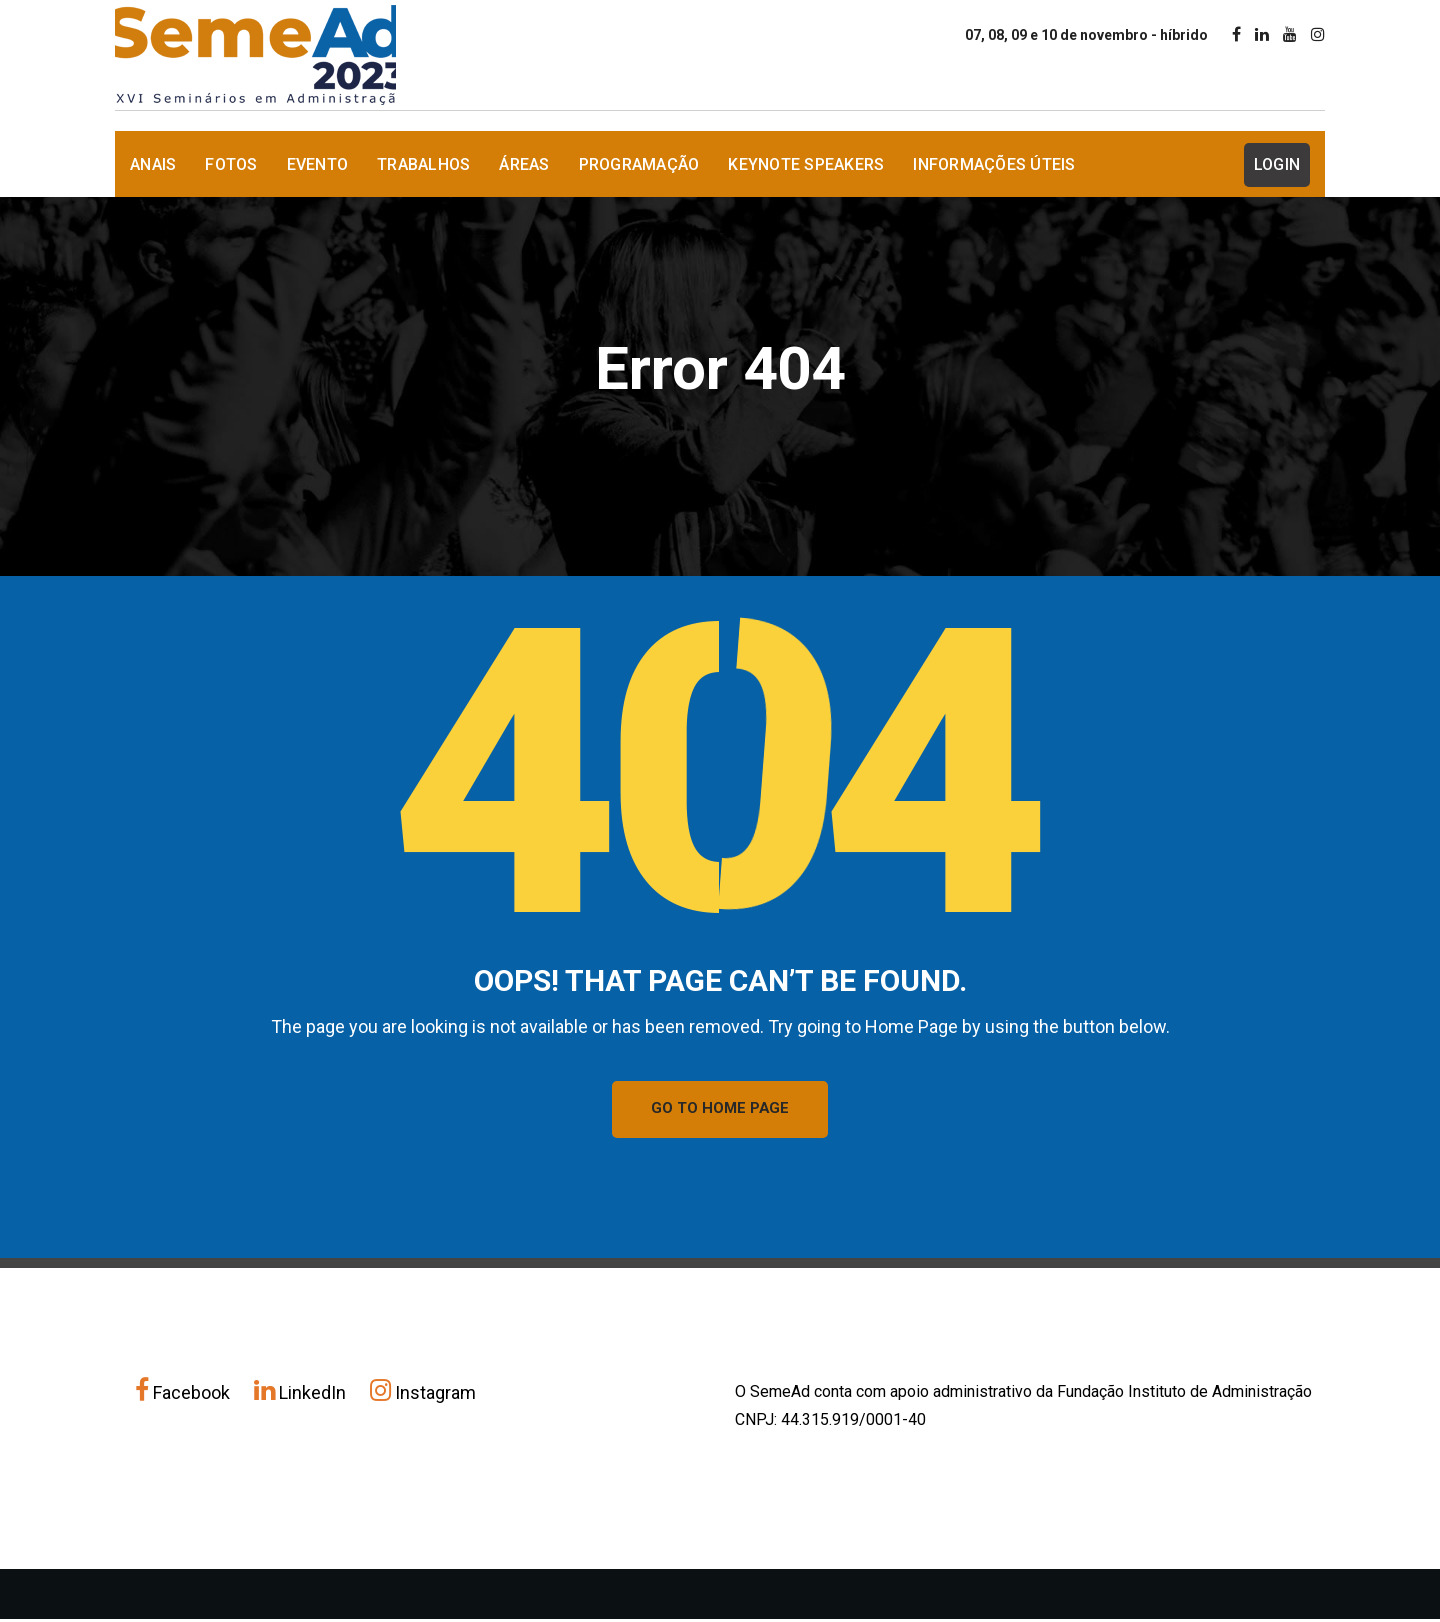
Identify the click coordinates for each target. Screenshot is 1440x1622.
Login (1277, 164)
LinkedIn (302, 1395)
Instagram (423, 1395)
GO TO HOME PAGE (720, 1111)
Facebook (184, 1395)
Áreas (524, 164)
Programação (639, 164)
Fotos (231, 164)
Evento (318, 164)
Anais (153, 164)
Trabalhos (423, 164)
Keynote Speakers (806, 164)
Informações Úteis (994, 164)
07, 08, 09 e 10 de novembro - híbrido (1086, 35)
